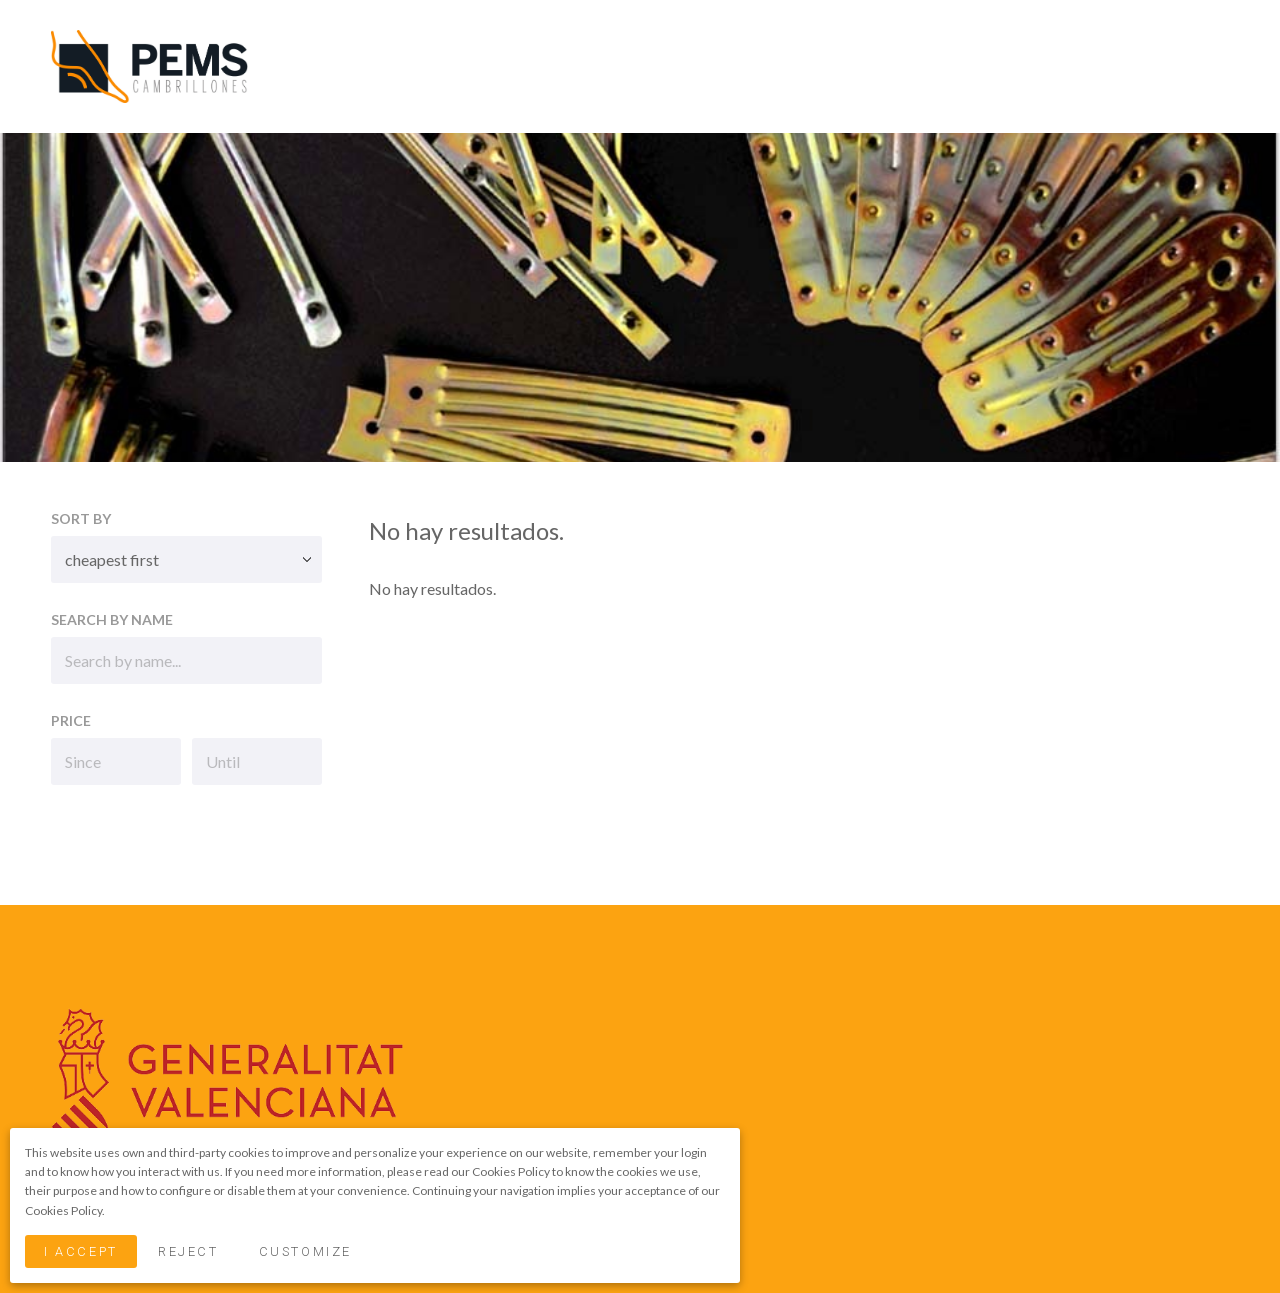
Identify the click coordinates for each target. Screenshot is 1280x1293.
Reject (188, 1251)
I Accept (80, 1251)
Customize (305, 1251)
